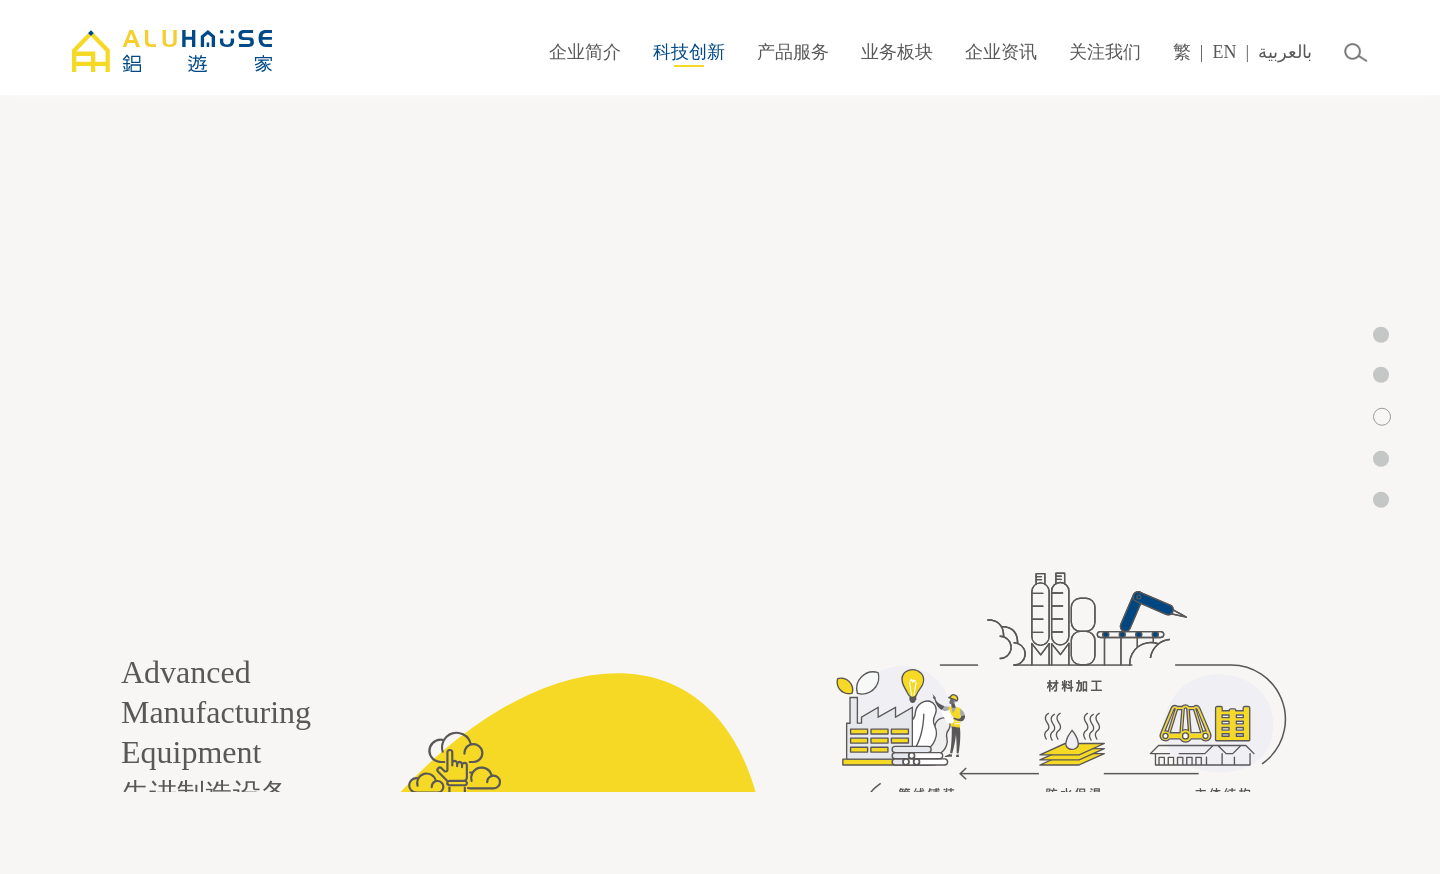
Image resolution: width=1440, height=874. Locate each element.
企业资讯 (1001, 52)
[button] (1381, 334)
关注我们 (1105, 52)
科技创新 (689, 52)
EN (1224, 52)
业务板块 (897, 52)
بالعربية (1285, 52)
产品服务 (793, 52)
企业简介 (585, 52)
